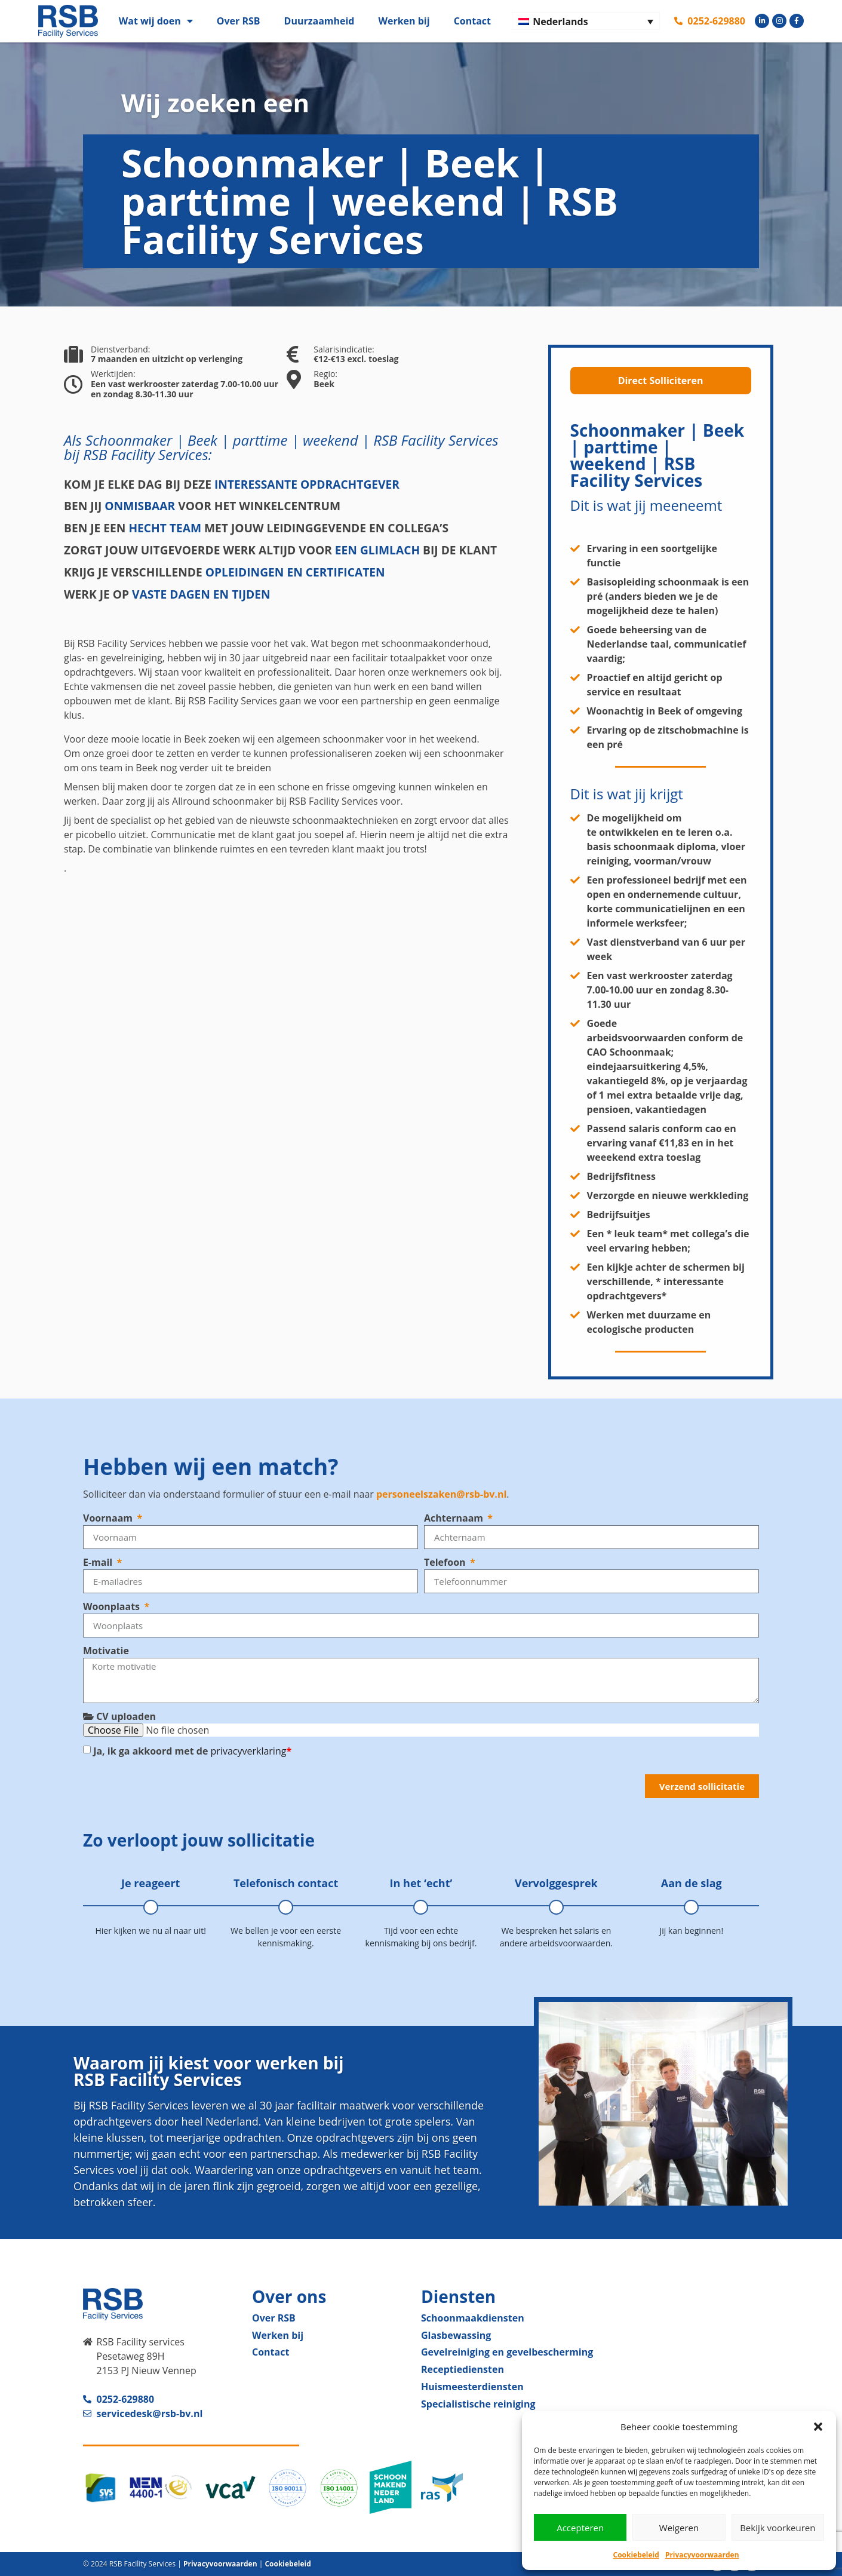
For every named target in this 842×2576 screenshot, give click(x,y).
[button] (818, 2427)
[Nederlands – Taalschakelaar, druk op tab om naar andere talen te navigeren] (586, 21)
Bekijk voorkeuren (777, 2528)
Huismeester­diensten (472, 2386)
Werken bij (404, 20)
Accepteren (580, 2528)
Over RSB (238, 20)
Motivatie (106, 1650)
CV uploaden (119, 1716)
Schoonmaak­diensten (472, 2317)
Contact (472, 20)
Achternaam (454, 1518)
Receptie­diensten (462, 2369)
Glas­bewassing (456, 2335)
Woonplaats (112, 1606)
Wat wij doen (156, 21)
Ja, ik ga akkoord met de (192, 1751)
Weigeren (679, 2528)
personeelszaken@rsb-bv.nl (441, 1494)
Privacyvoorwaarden (702, 2555)
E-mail (99, 1562)
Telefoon (446, 1562)
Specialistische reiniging (478, 2404)
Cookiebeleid (636, 2555)
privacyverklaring (249, 1751)
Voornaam (109, 1518)
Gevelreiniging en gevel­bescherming (507, 2352)
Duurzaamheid (319, 20)
